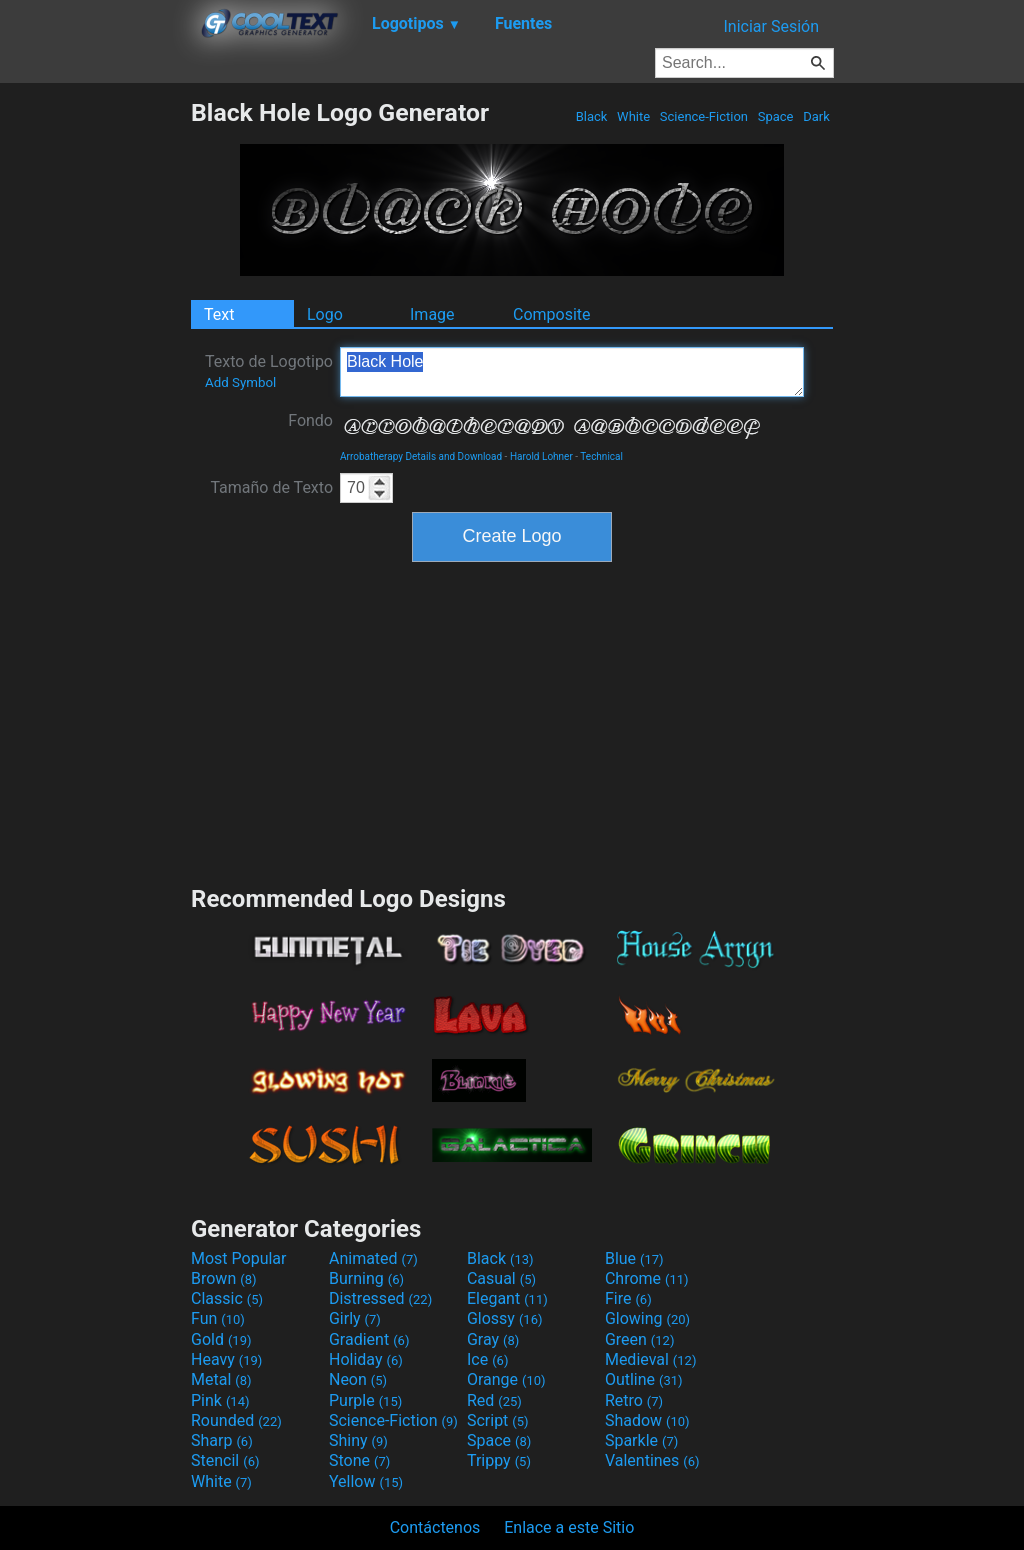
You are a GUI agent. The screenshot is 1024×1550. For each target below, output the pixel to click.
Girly (355, 1318)
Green (640, 1339)
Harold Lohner (541, 456)
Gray (493, 1339)
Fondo (310, 420)
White (633, 116)
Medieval (651, 1359)
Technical (601, 456)
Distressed (380, 1298)
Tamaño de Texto (271, 487)
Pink (220, 1400)
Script (498, 1420)
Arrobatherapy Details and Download (421, 456)
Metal (221, 1379)
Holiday (366, 1359)
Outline (644, 1379)
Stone (359, 1460)
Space (775, 116)
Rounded (236, 1420)
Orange (506, 1379)
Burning (366, 1278)
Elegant (507, 1298)
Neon (358, 1379)
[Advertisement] (95, 398)
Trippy (499, 1460)
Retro (634, 1400)
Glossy (505, 1318)
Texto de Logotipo (269, 371)
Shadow (647, 1420)
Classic (227, 1298)
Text (219, 314)
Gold (221, 1339)
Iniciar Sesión (771, 26)
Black (591, 116)
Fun (218, 1318)
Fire (628, 1298)
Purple (365, 1400)
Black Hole (572, 372)
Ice (487, 1359)
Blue (634, 1258)
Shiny (358, 1440)
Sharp (222, 1440)
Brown (223, 1278)
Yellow (366, 1481)
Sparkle (641, 1440)
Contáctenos (435, 1527)
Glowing (647, 1318)
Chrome (647, 1278)
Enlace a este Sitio (569, 1527)
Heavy (226, 1359)
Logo (325, 314)
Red (494, 1400)
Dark (816, 116)
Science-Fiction (704, 116)
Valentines (652, 1460)
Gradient (369, 1339)
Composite (552, 314)
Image (432, 314)
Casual (501, 1278)
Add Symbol (240, 382)
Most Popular (239, 1258)
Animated (373, 1258)
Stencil (225, 1460)
